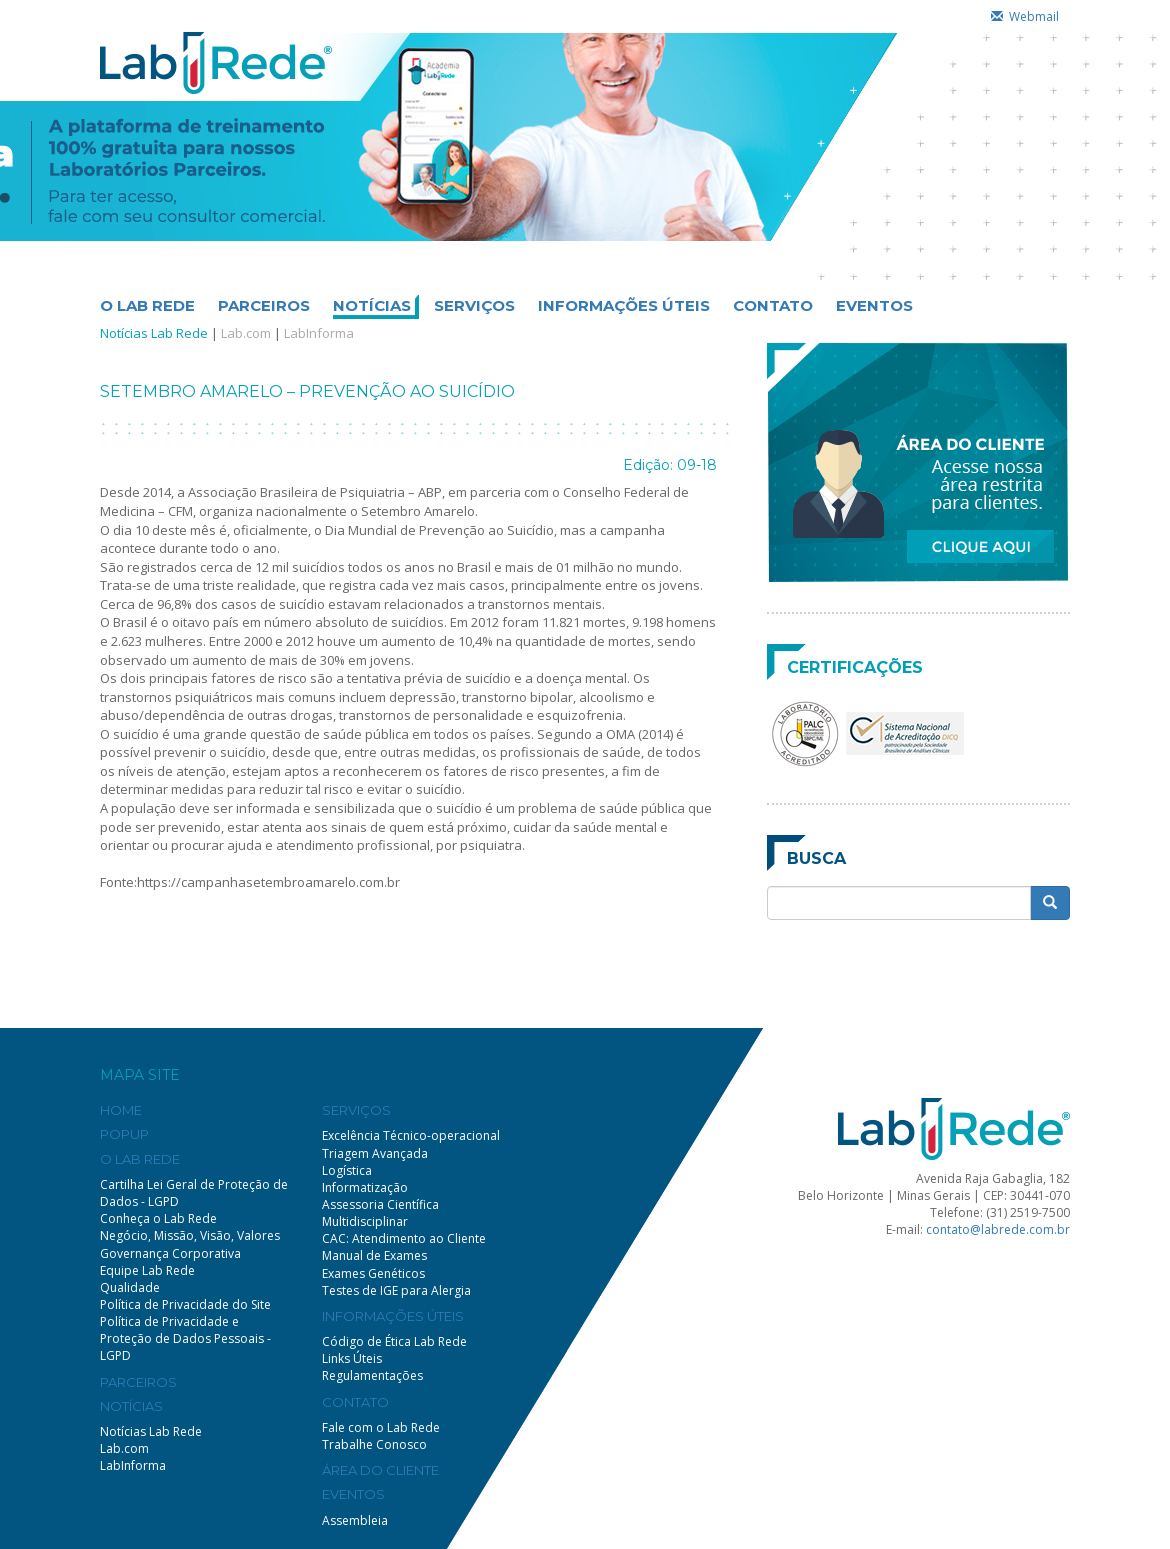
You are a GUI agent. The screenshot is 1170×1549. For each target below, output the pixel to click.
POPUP (124, 1134)
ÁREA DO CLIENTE (380, 1470)
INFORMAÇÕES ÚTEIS (624, 305)
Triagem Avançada (375, 1153)
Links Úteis (352, 1358)
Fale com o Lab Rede (381, 1427)
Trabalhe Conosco (374, 1444)
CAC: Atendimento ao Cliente (404, 1238)
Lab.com (246, 333)
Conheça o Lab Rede (158, 1218)
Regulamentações (372, 1375)
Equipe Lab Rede (147, 1270)
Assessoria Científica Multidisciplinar (380, 1213)
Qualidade (130, 1287)
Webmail (1025, 16)
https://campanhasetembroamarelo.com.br (268, 882)
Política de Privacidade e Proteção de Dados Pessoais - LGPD (185, 1338)
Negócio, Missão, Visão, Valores (190, 1235)
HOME (121, 1110)
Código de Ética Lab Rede (394, 1341)
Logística (347, 1170)
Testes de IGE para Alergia (396, 1290)
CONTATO (773, 305)
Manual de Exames (374, 1255)
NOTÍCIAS (372, 305)
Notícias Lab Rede (154, 333)
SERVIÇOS (474, 305)
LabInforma (319, 333)
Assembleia (355, 1520)
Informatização (365, 1187)
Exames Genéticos (373, 1273)
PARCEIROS (264, 305)
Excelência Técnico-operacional (411, 1135)
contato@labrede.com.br (998, 1229)
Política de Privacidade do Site (185, 1304)
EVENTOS (874, 305)
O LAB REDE (147, 305)
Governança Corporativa (170, 1253)
